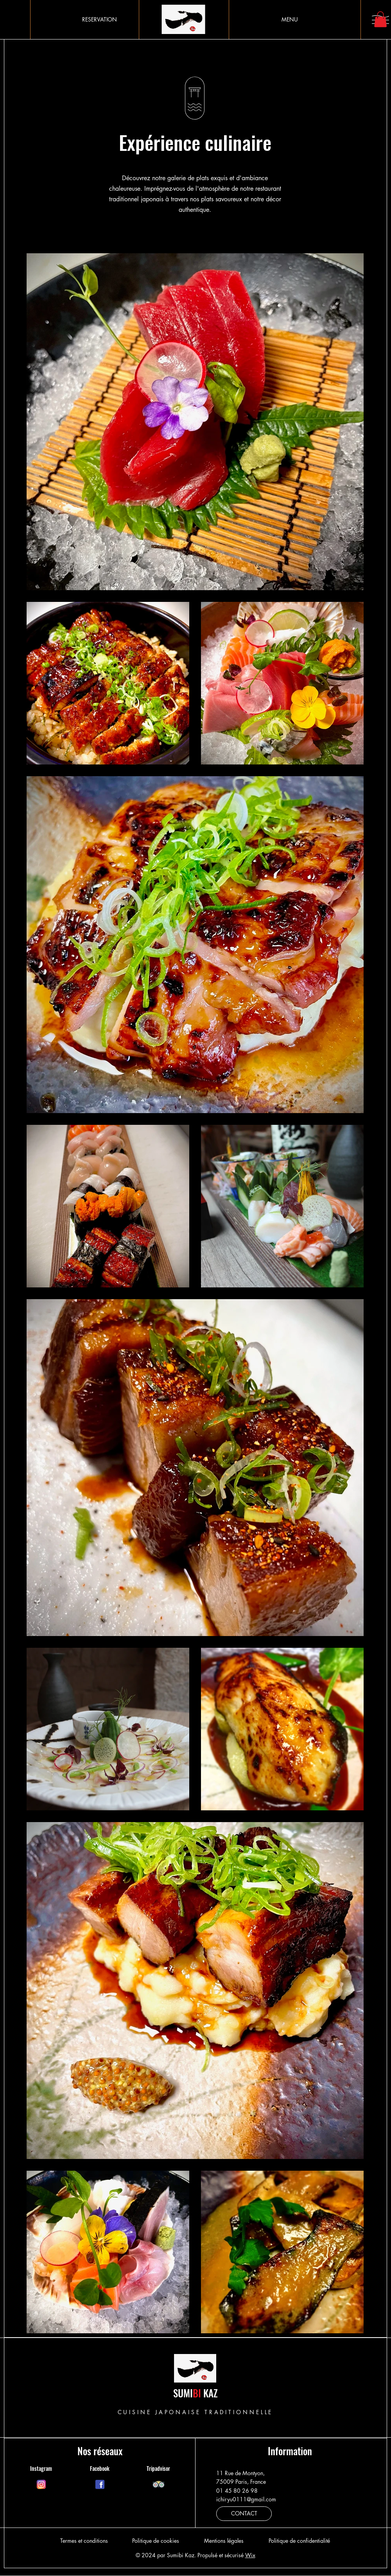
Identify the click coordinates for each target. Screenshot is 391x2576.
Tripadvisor (158, 2468)
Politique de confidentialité (299, 2540)
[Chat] (41, 2484)
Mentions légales (224, 2540)
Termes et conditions (84, 2540)
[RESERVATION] (99, 19)
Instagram (41, 2468)
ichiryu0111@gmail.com (246, 2499)
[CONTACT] (244, 2513)
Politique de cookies (155, 2540)
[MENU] (290, 19)
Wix (250, 2555)
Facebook (99, 2468)
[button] (380, 19)
